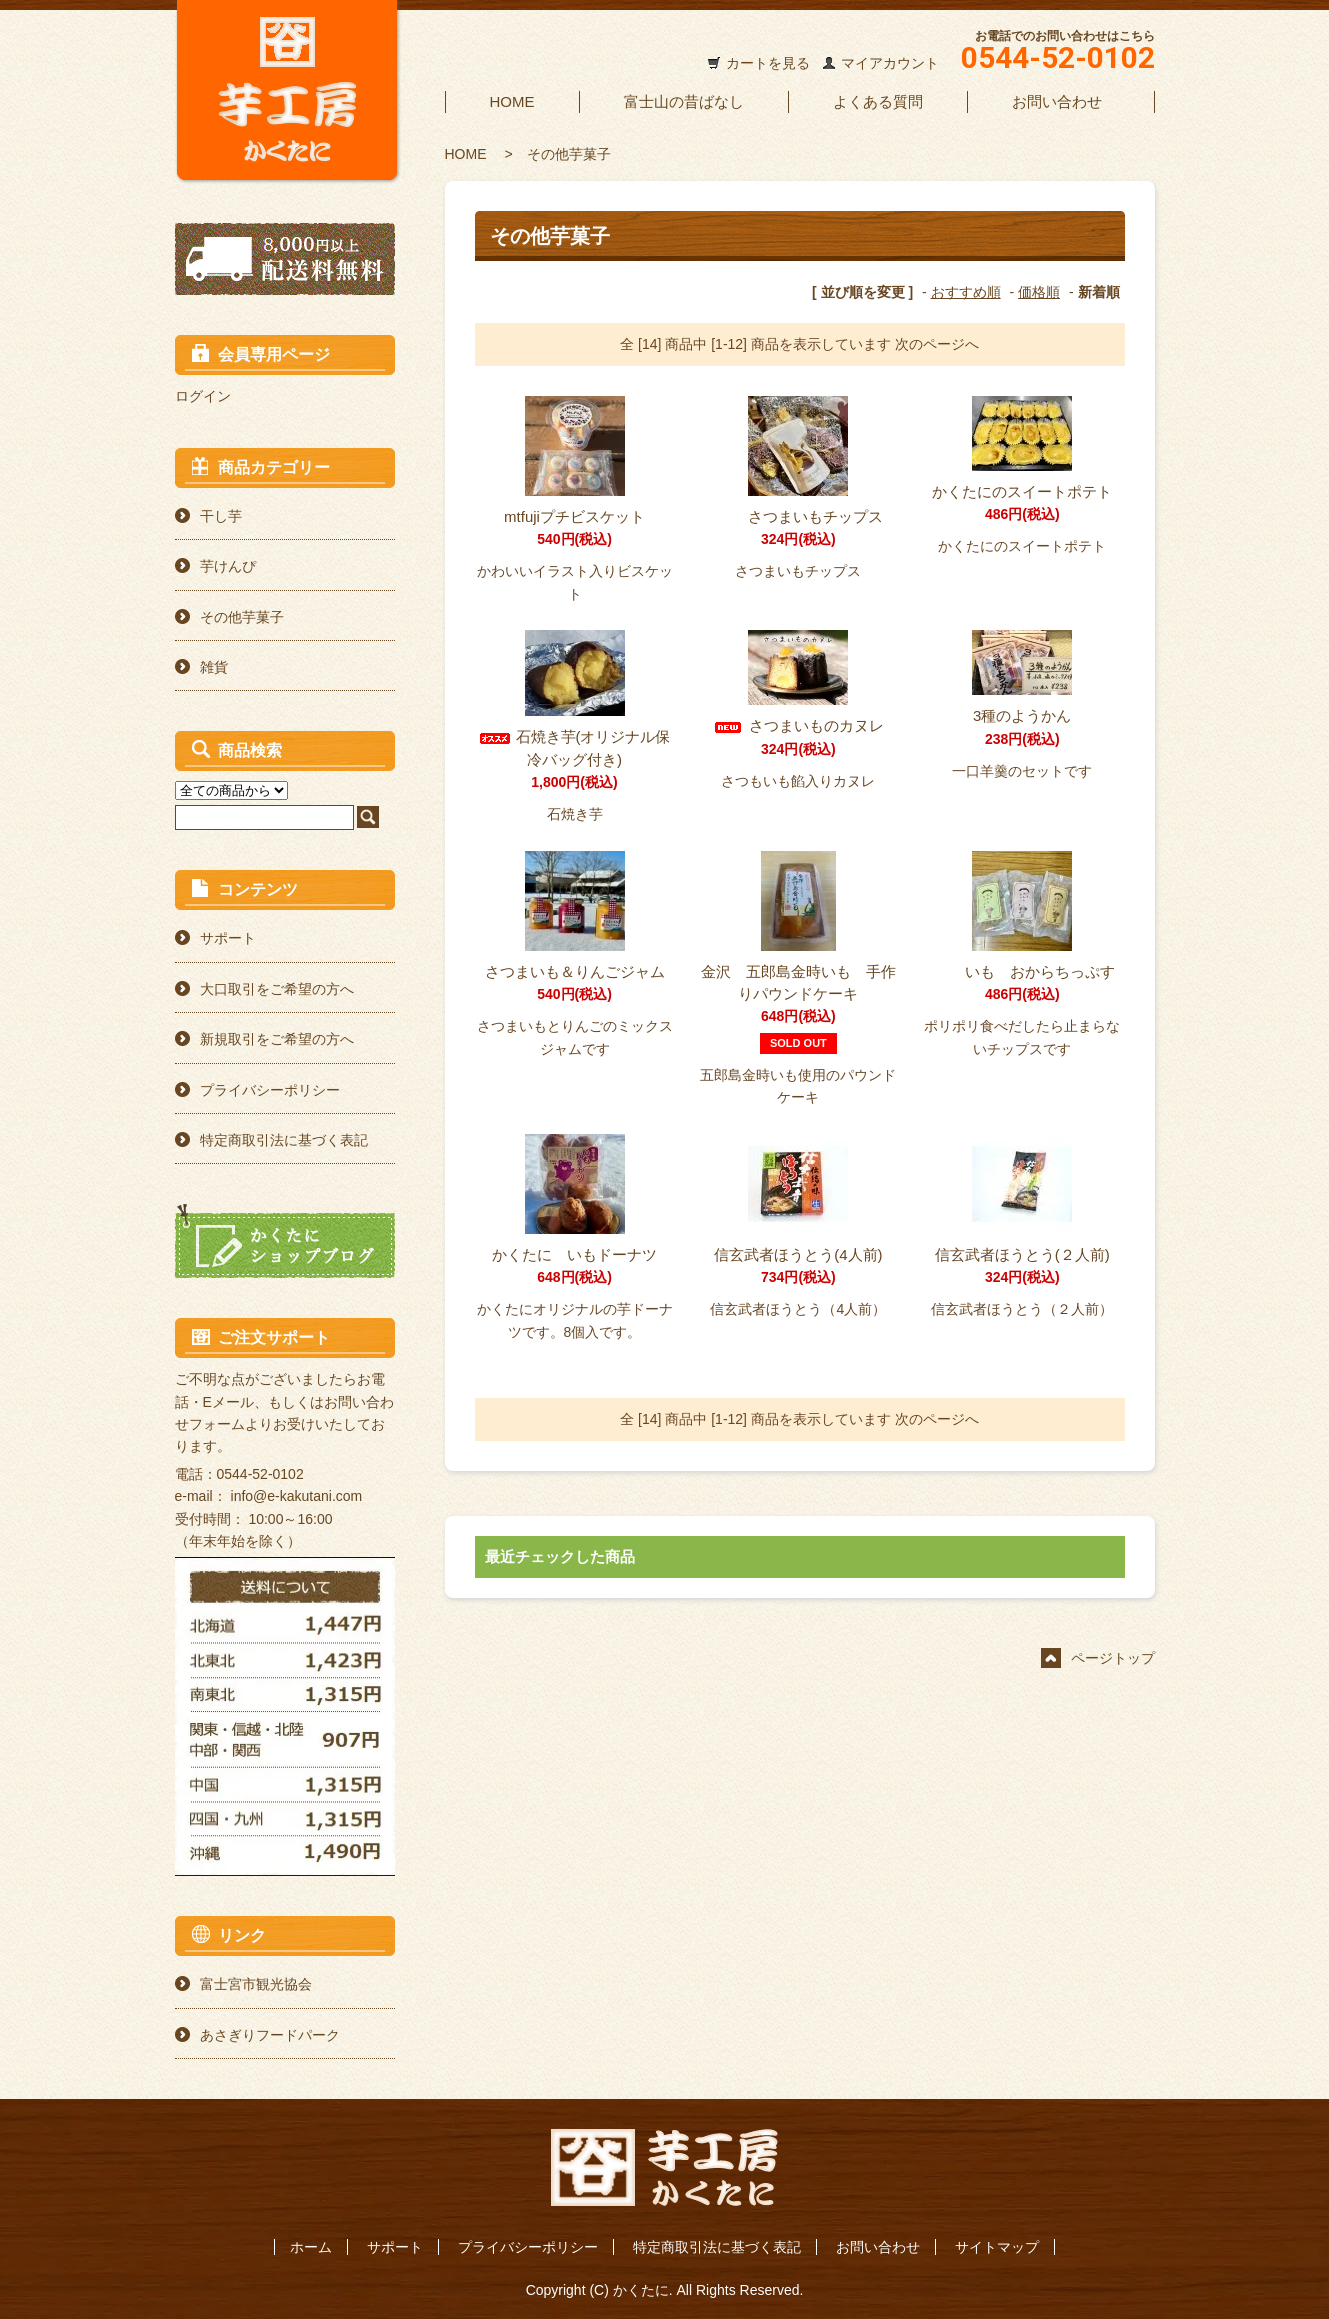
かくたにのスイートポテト (1022, 491)
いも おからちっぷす (1022, 971)
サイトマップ (997, 2247)
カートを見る (768, 63)
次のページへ (937, 344)
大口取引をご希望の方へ (277, 989)
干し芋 (221, 516)
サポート (228, 938)
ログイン (203, 396)
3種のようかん (1022, 715)
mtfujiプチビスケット (574, 516)
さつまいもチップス (798, 516)
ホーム (311, 2247)
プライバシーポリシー (270, 1090)
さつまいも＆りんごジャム (575, 971)
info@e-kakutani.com (297, 1496)
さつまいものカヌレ (798, 725)
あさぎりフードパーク (270, 2035)
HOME (512, 101)
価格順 (1039, 292)
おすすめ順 (966, 292)
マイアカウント (890, 63)
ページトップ (1113, 1658)
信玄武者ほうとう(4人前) (798, 1254)
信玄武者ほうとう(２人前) (1022, 1254)
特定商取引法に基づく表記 (284, 1140)
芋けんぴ (228, 566)
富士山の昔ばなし (684, 101)
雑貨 (214, 667)
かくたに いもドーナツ (574, 1254)
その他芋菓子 (569, 154)
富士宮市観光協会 (256, 1984)
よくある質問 (878, 101)
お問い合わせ (1057, 101)
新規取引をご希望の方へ (277, 1039)
